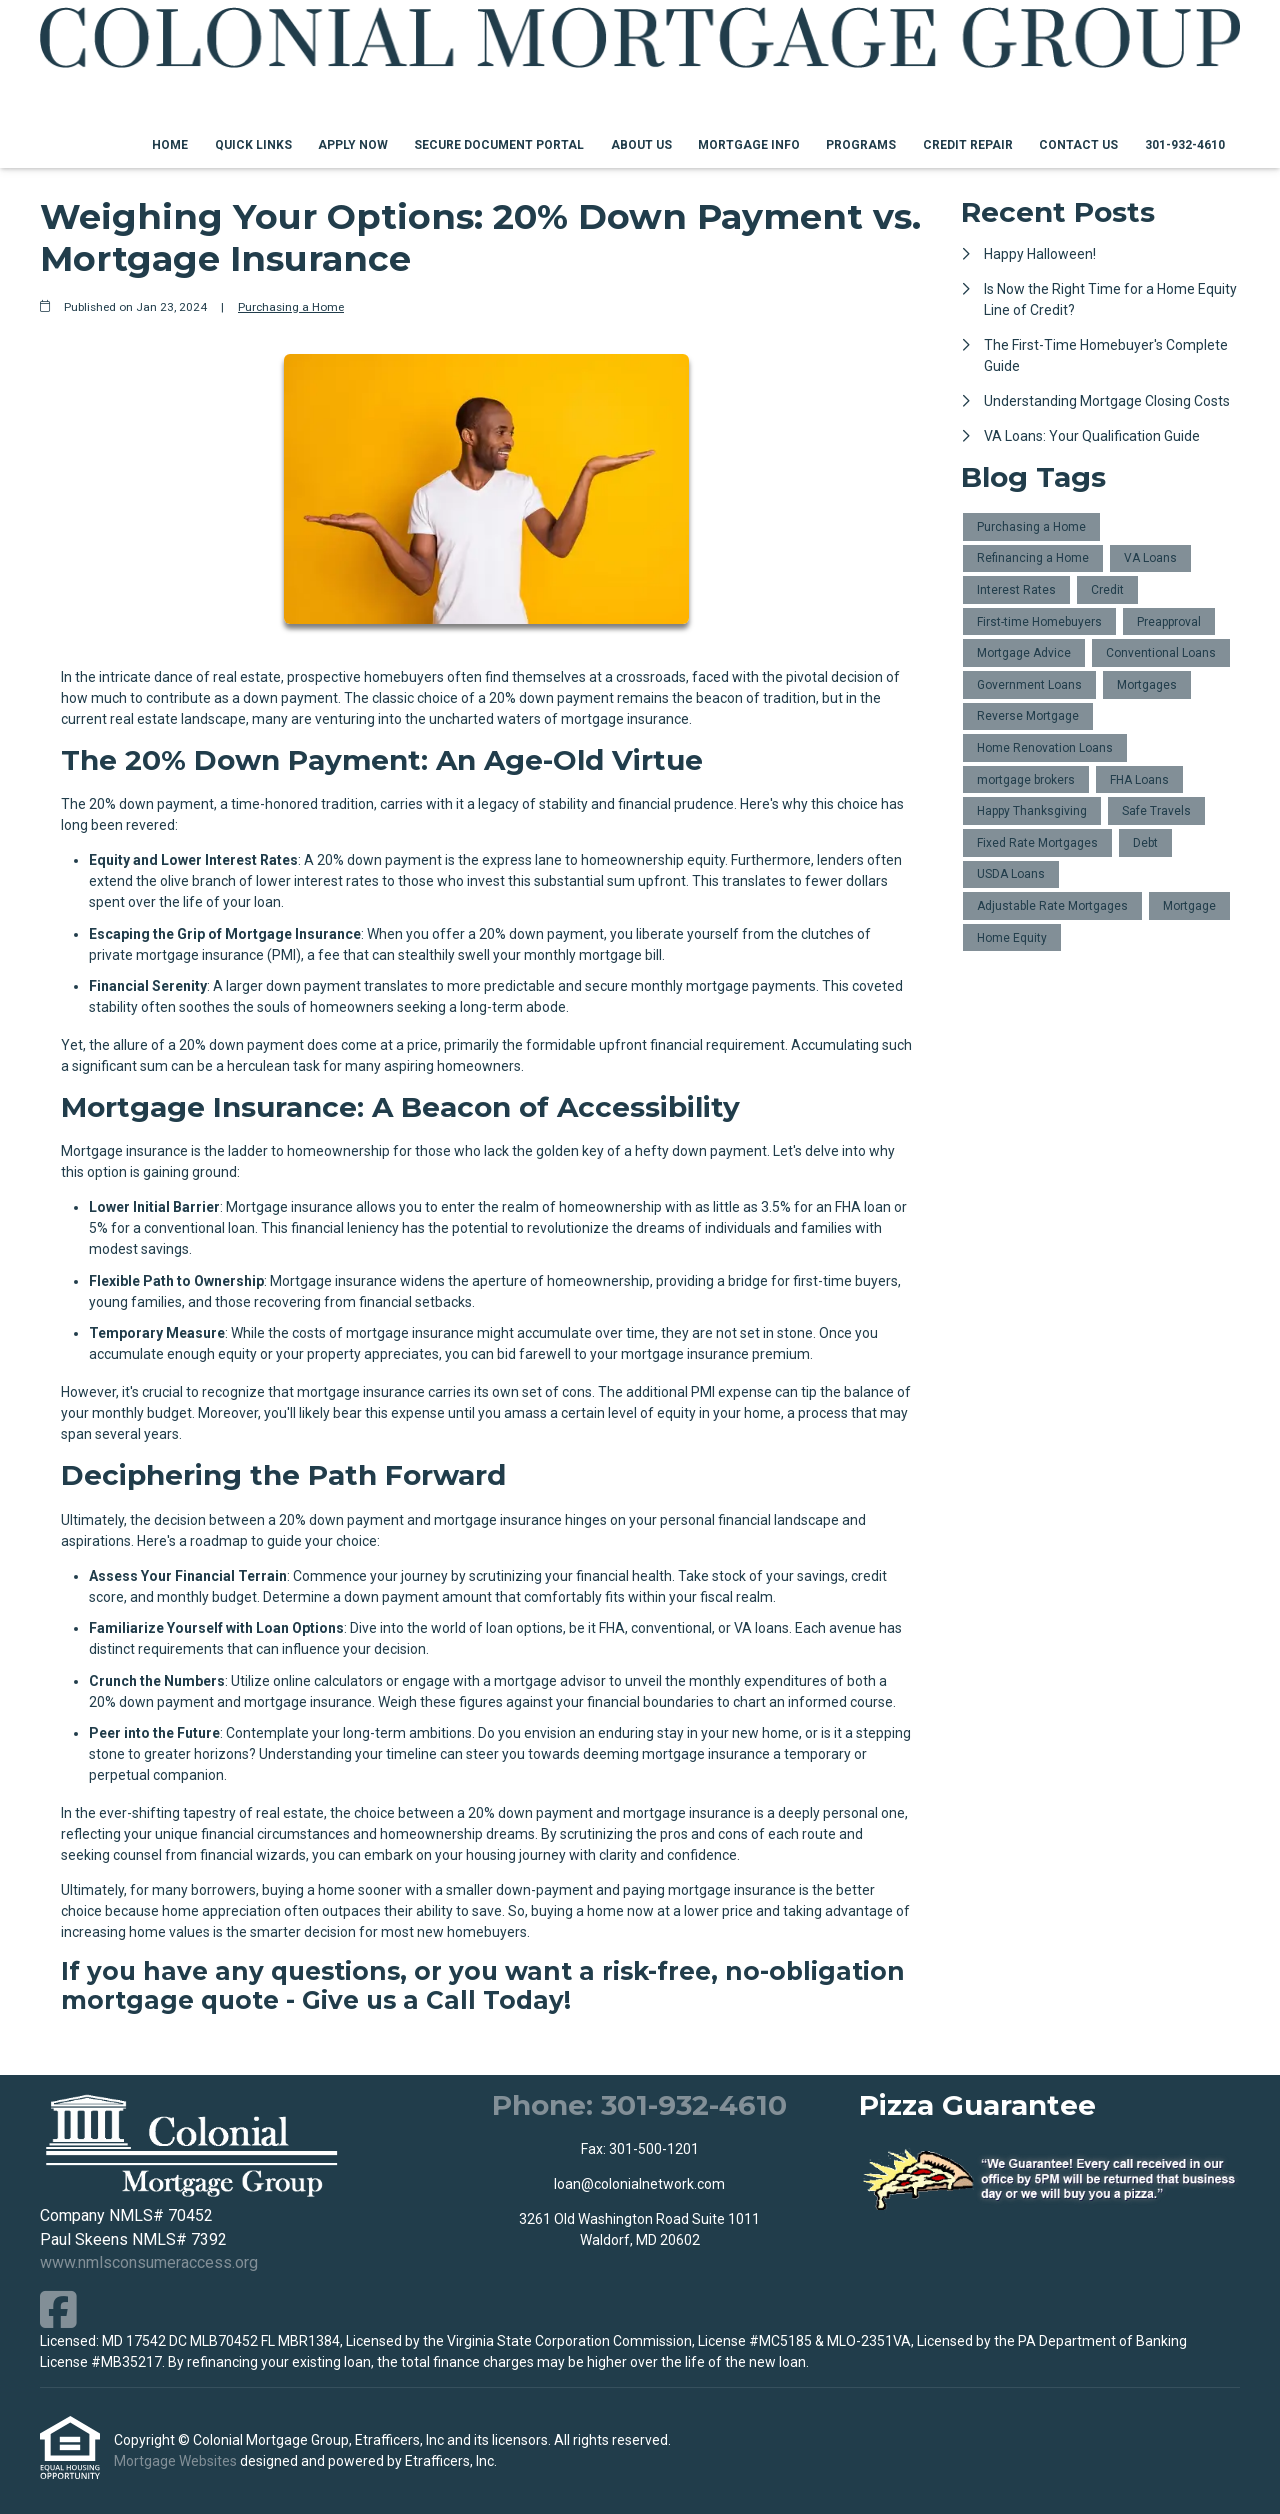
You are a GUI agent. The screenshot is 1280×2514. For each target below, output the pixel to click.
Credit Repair (968, 145)
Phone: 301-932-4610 (639, 2105)
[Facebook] (58, 2309)
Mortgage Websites (177, 2461)
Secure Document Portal (499, 145)
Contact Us (1078, 145)
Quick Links (253, 145)
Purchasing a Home (291, 307)
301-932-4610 (1185, 145)
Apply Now (353, 145)
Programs (861, 145)
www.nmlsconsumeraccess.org (149, 2262)
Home (170, 145)
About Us (641, 145)
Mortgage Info (749, 145)
